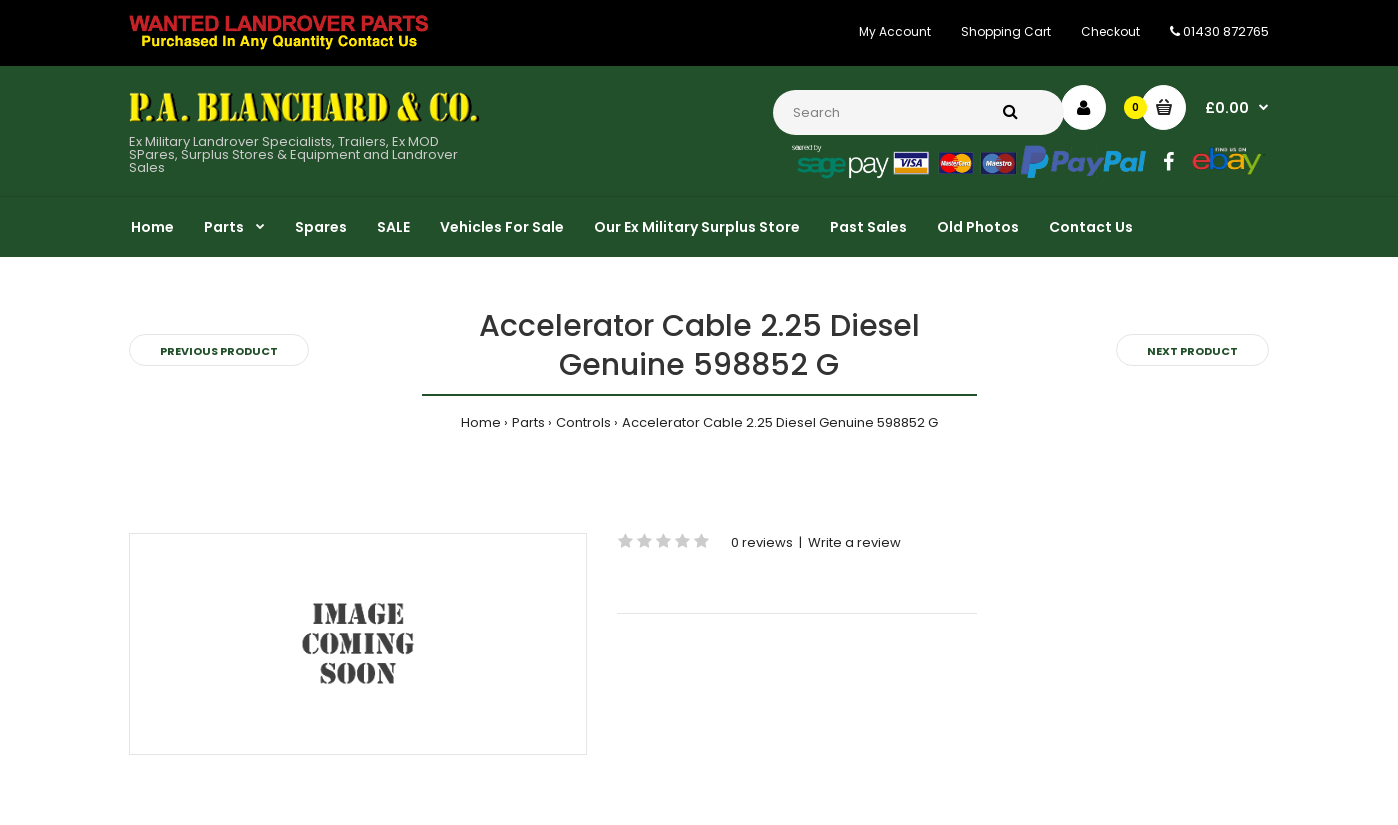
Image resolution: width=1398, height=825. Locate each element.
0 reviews (762, 542)
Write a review (854, 542)
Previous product (219, 351)
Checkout (1110, 31)
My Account (895, 31)
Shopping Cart (1006, 31)
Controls (583, 422)
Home (481, 422)
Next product (1192, 351)
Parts (528, 422)
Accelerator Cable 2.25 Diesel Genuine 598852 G (780, 422)
